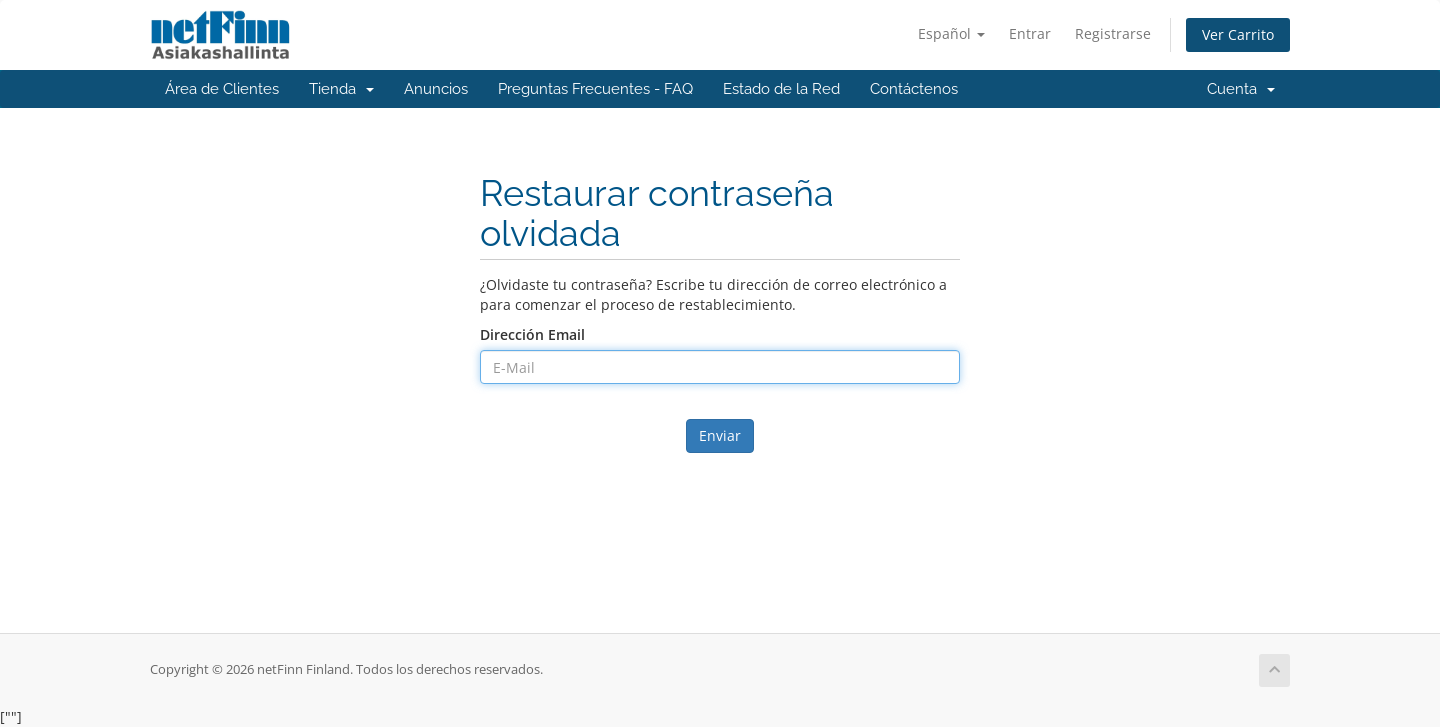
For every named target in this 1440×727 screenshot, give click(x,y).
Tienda (341, 89)
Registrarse (1113, 33)
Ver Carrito (1238, 34)
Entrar (1030, 33)
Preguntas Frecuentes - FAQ (595, 89)
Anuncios (436, 89)
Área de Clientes (222, 89)
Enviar (720, 435)
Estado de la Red (781, 89)
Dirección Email (532, 334)
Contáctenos (914, 89)
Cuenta (1241, 89)
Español (951, 33)
